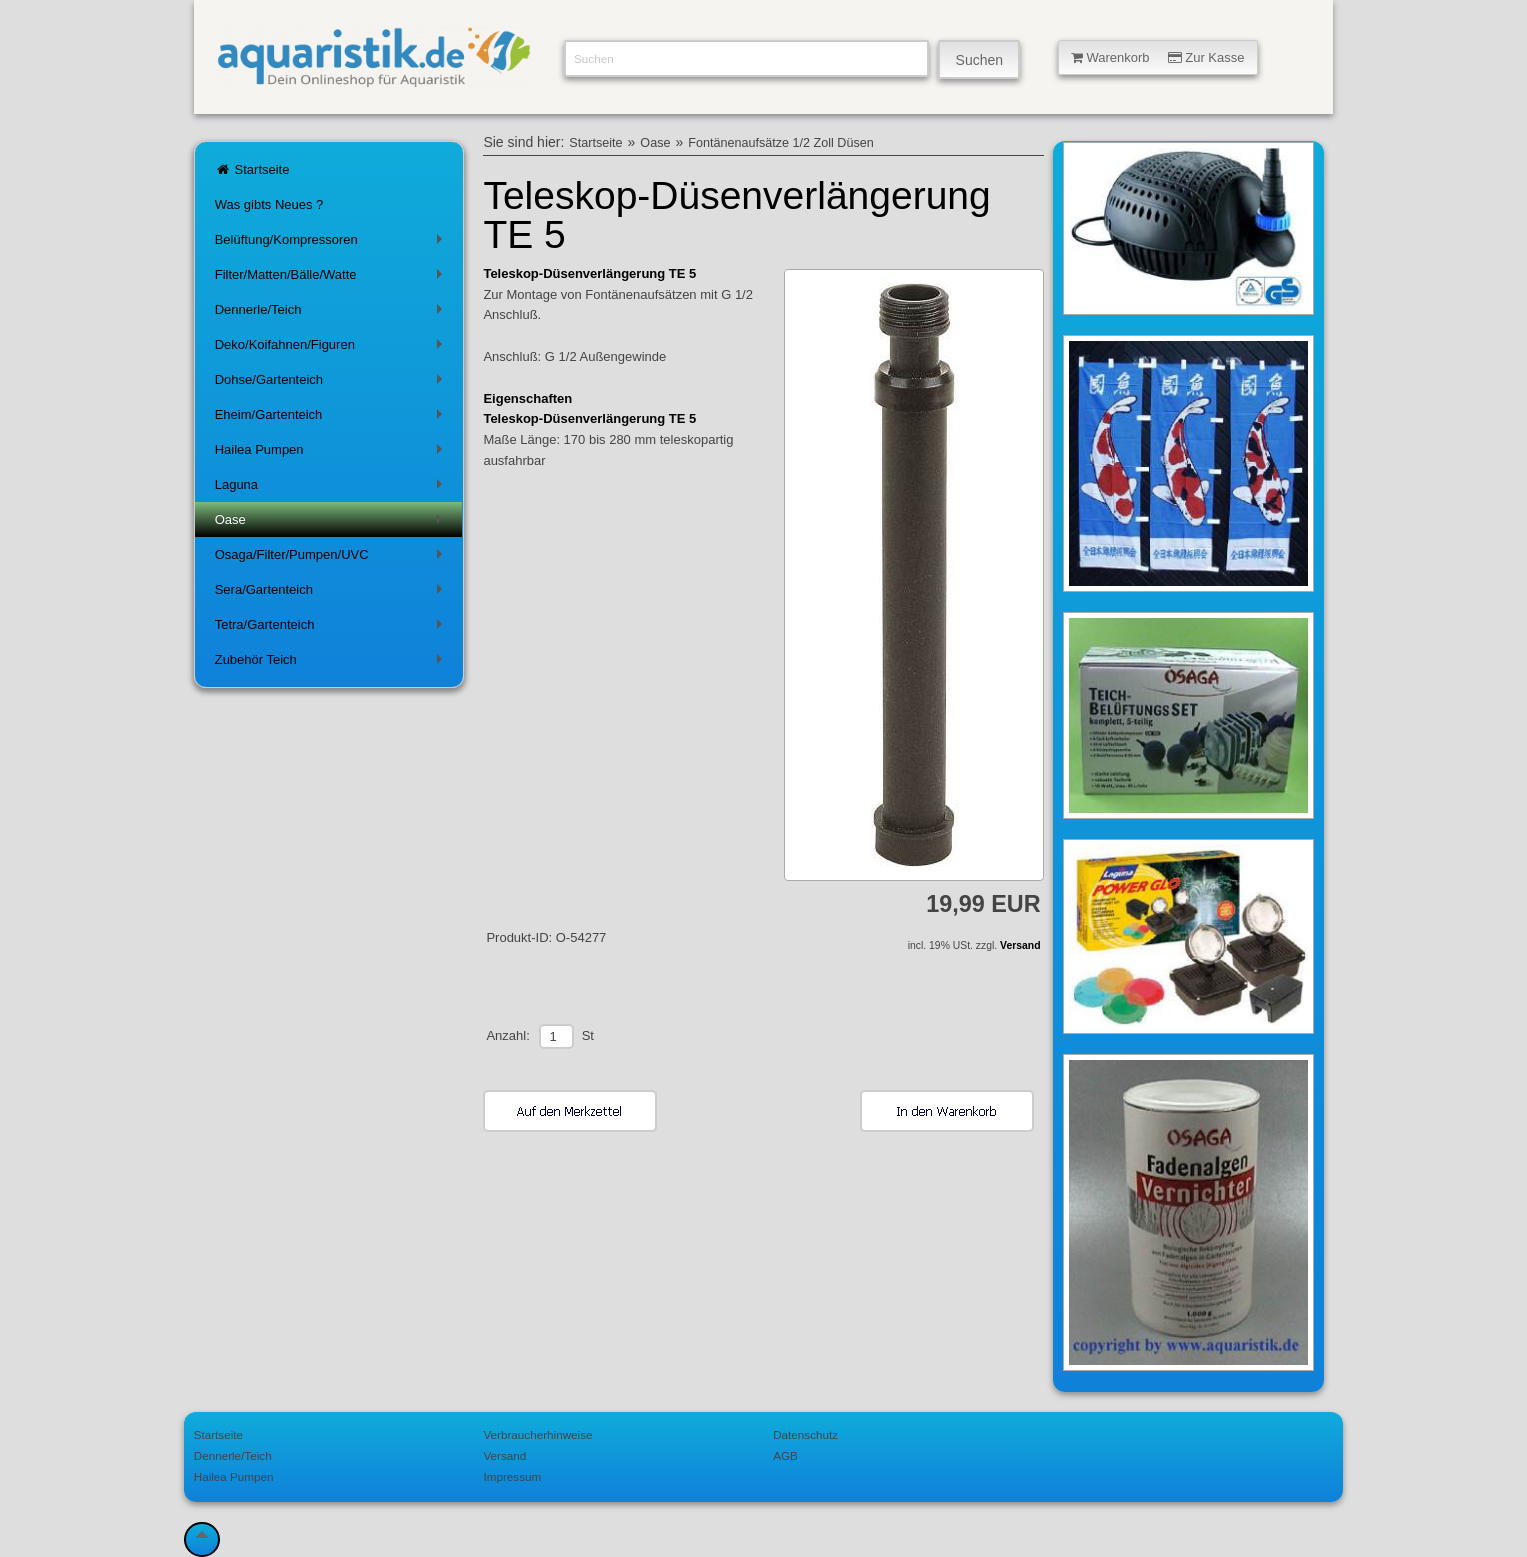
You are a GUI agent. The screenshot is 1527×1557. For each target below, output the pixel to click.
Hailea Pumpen (332, 453)
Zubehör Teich (332, 663)
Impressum (512, 1476)
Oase (332, 523)
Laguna (332, 488)
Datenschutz (805, 1434)
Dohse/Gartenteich (332, 383)
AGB (785, 1455)
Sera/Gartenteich (332, 593)
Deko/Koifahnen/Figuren (332, 348)
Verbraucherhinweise (537, 1434)
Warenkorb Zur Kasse (1158, 57)
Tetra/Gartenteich (332, 628)
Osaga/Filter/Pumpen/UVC (332, 558)
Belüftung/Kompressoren (332, 243)
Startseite (252, 169)
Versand (1020, 945)
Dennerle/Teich (332, 313)
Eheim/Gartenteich (332, 418)
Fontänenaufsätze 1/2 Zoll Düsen (781, 143)
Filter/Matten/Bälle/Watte (332, 278)
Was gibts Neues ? (269, 204)
